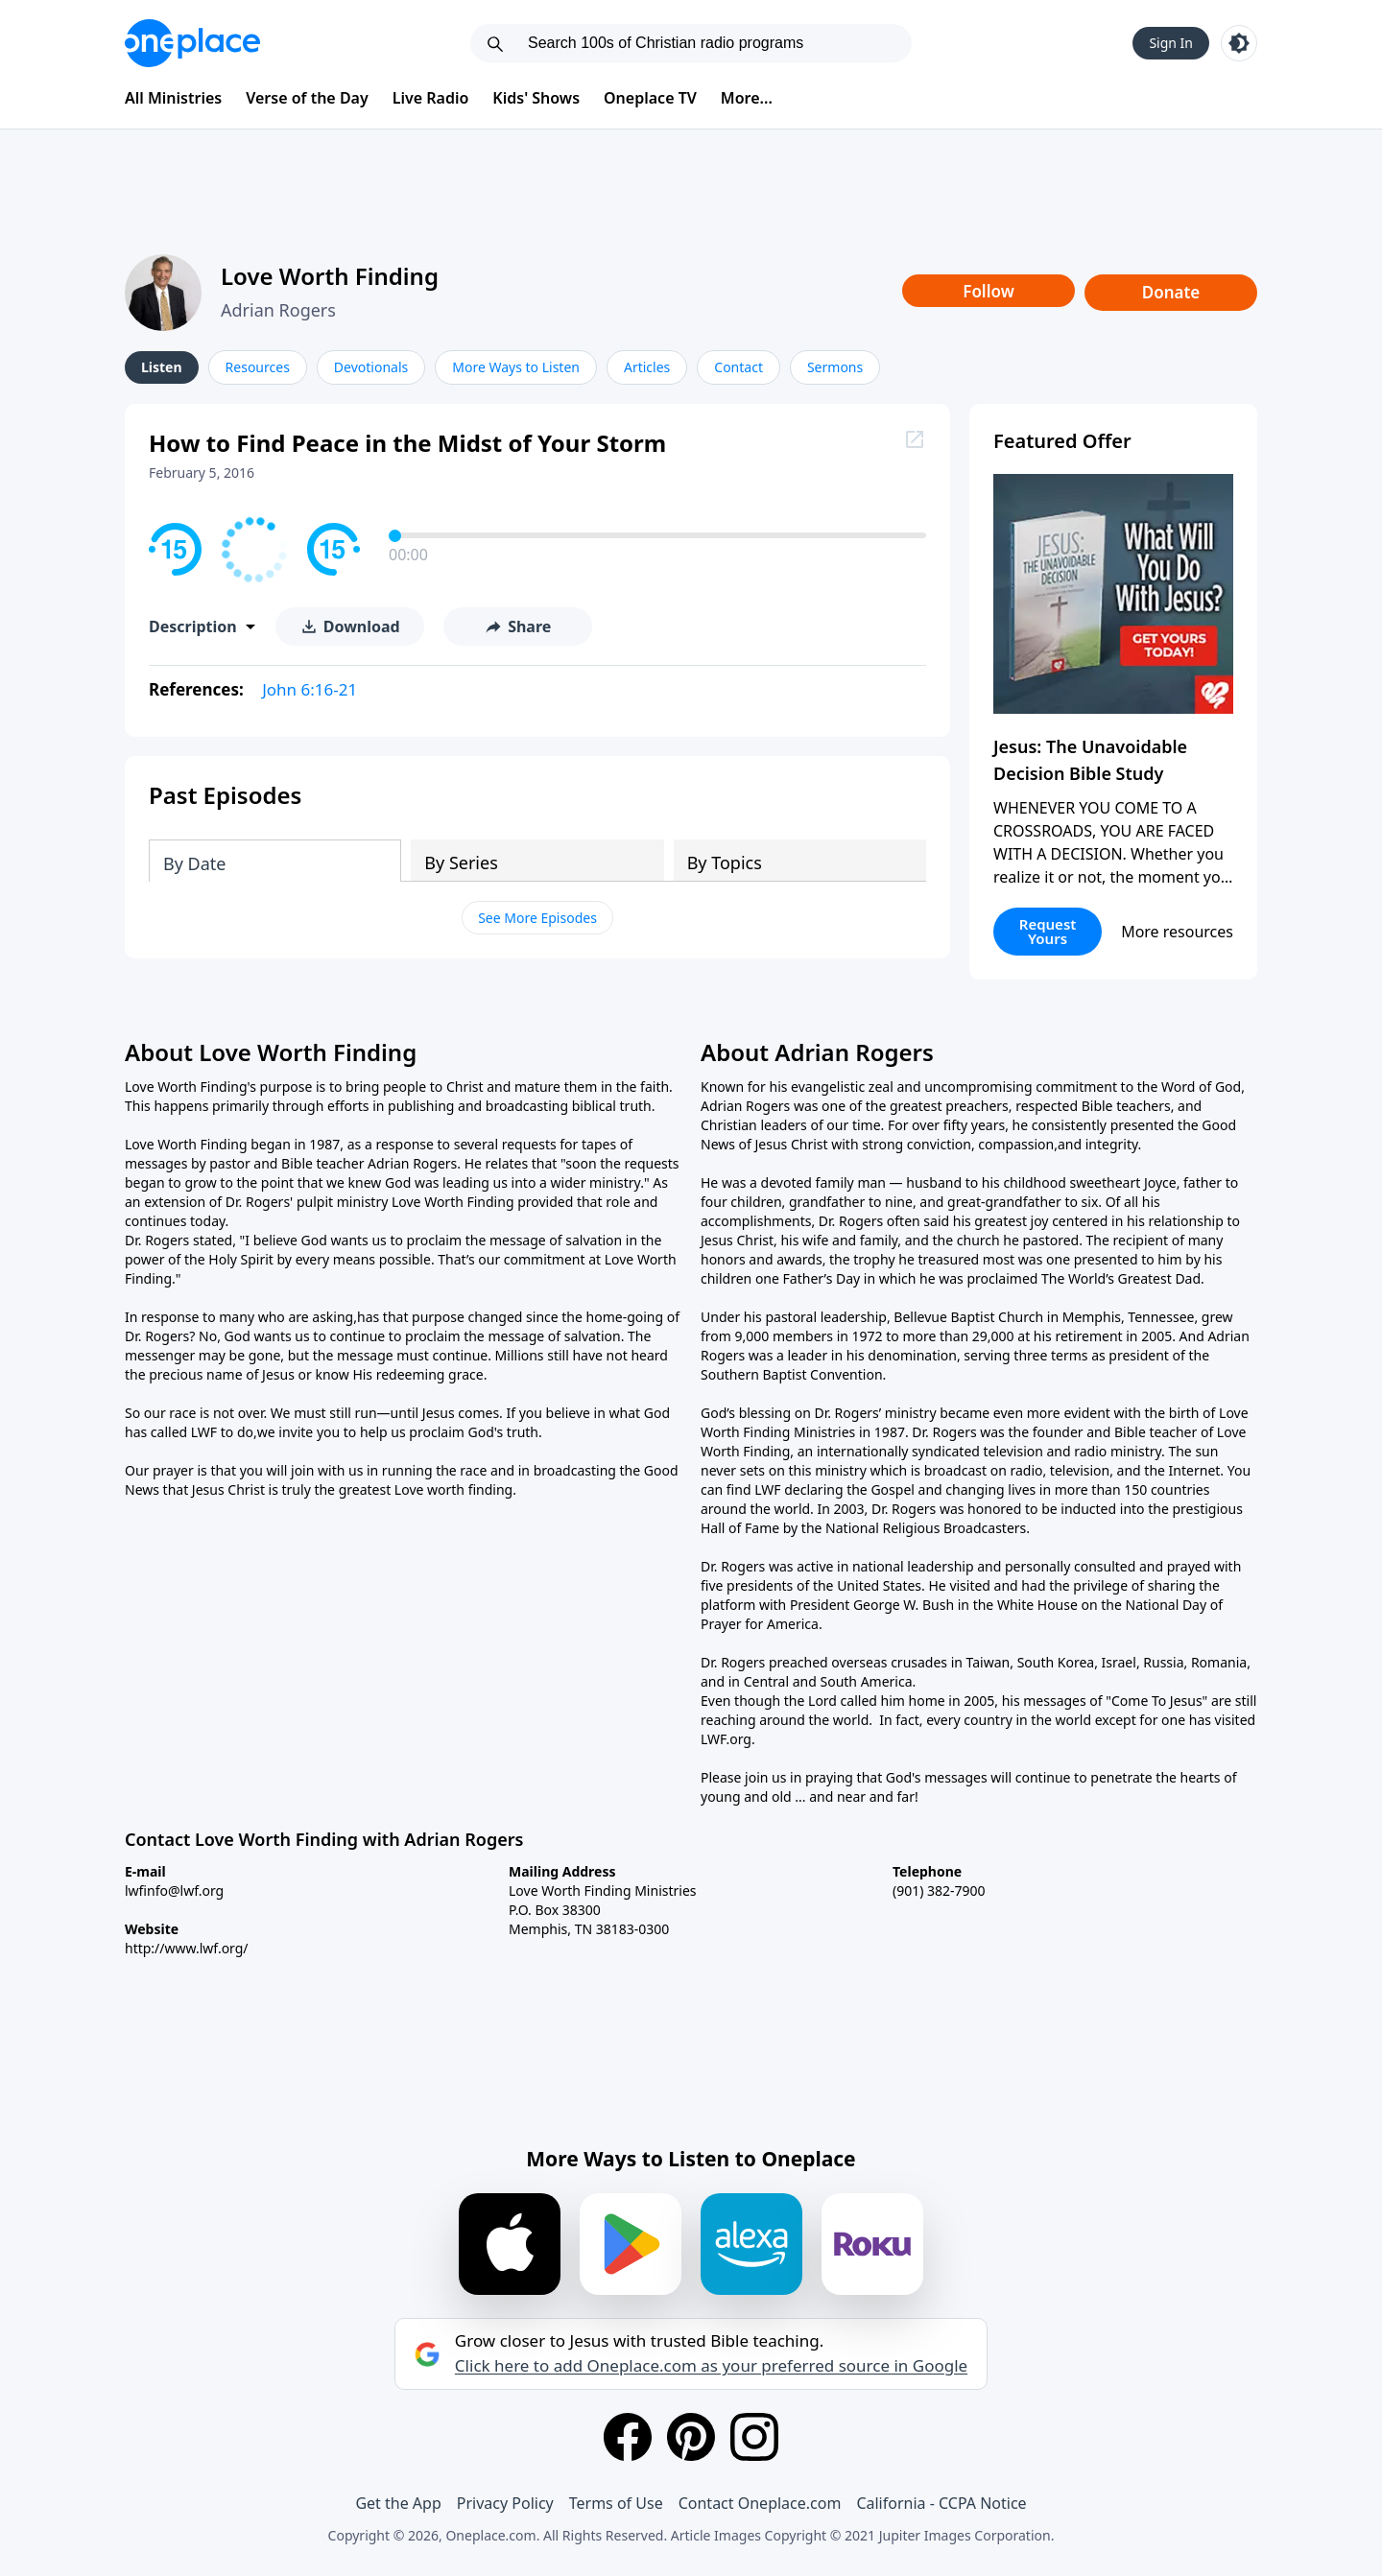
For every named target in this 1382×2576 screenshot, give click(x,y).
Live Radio (431, 97)
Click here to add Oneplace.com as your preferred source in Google (711, 2365)
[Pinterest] (691, 2437)
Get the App (398, 2503)
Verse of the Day (307, 97)
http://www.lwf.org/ (187, 1948)
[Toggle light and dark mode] (1239, 43)
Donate (1171, 292)
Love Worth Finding (330, 276)
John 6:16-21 (309, 689)
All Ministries (173, 97)
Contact (738, 367)
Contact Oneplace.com (760, 2503)
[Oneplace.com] (192, 43)
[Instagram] (754, 2437)
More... (747, 97)
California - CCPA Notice (941, 2503)
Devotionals (371, 367)
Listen (161, 367)
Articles (647, 367)
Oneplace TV (650, 97)
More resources (1177, 931)
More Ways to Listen (516, 367)
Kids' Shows (536, 97)
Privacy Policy (505, 2503)
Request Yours (1048, 931)
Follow (988, 291)
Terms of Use (616, 2503)
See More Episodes (537, 918)
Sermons (835, 367)
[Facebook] (628, 2437)
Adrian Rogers (278, 309)
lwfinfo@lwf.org (174, 1890)
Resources (258, 367)
